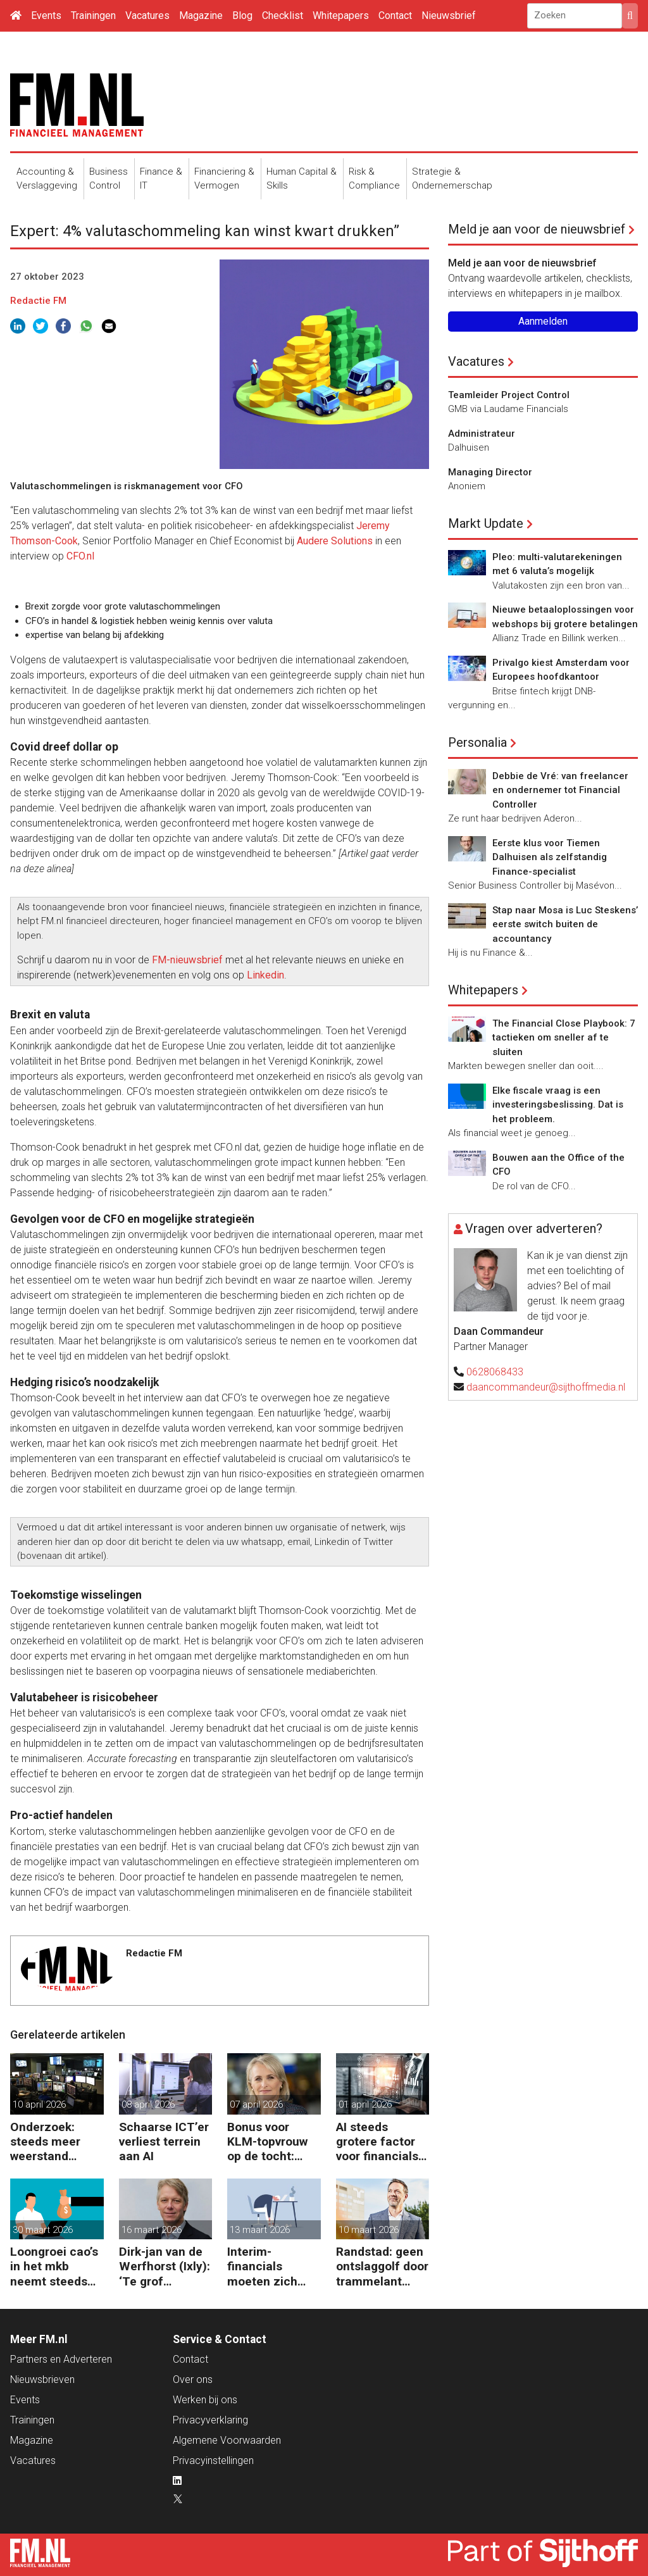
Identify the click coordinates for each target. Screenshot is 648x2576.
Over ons (193, 2379)
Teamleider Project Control (509, 395)
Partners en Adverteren (61, 2359)
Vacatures (147, 15)
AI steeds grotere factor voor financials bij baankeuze (377, 2141)
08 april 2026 (148, 2104)
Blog (242, 15)
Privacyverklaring (210, 2420)
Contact (395, 15)
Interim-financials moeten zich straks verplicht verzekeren (270, 2266)
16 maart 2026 (152, 2229)
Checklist (282, 15)
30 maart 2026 (43, 2229)
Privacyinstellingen (213, 2460)
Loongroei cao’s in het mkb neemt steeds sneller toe (54, 2266)
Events (46, 15)
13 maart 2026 (260, 2229)
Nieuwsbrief (448, 15)
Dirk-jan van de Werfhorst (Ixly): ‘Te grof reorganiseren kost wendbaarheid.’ (164, 2266)
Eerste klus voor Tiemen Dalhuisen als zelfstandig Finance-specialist (549, 857)
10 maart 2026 (369, 2229)
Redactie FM (38, 300)
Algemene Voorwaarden (227, 2440)
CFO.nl (81, 556)
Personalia (477, 742)
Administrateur (481, 433)
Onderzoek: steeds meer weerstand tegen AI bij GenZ (45, 2141)
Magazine (201, 15)
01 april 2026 (365, 2104)
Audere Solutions (335, 541)
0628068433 (494, 1372)
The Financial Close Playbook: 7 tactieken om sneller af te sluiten (563, 1038)
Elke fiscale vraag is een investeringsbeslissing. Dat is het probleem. (557, 1105)
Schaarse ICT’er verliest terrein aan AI (164, 2141)
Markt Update (485, 523)
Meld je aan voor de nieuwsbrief (536, 229)
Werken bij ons (205, 2400)
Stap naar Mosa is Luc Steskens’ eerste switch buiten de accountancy (565, 924)
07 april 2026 (256, 2104)
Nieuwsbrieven (42, 2379)
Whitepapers (341, 15)
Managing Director (490, 472)
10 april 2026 (39, 2104)
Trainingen (93, 15)
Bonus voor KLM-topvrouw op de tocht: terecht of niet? (271, 2141)
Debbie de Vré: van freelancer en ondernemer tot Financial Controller (560, 790)
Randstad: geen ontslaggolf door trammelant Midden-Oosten (382, 2266)
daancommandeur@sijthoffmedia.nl (545, 1387)
